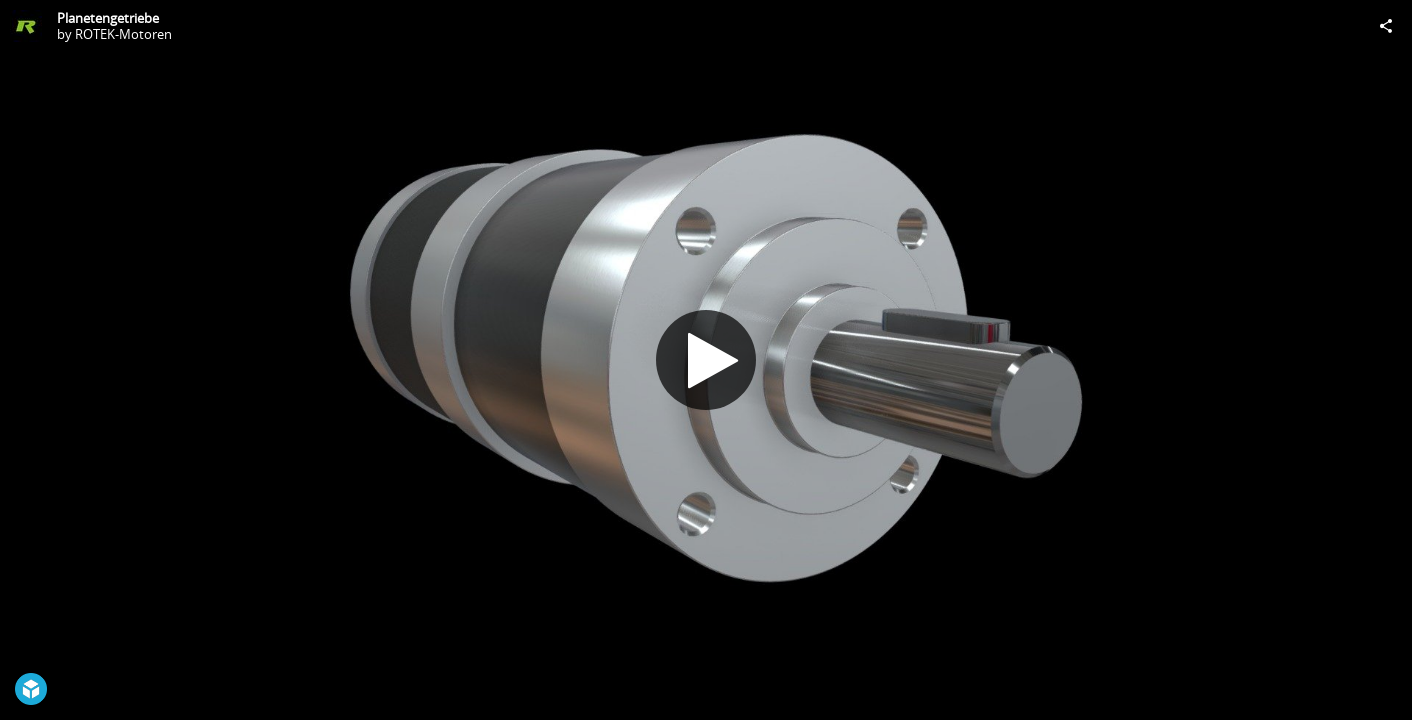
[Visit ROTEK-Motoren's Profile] (26, 26)
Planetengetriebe (108, 18)
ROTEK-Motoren (123, 34)
